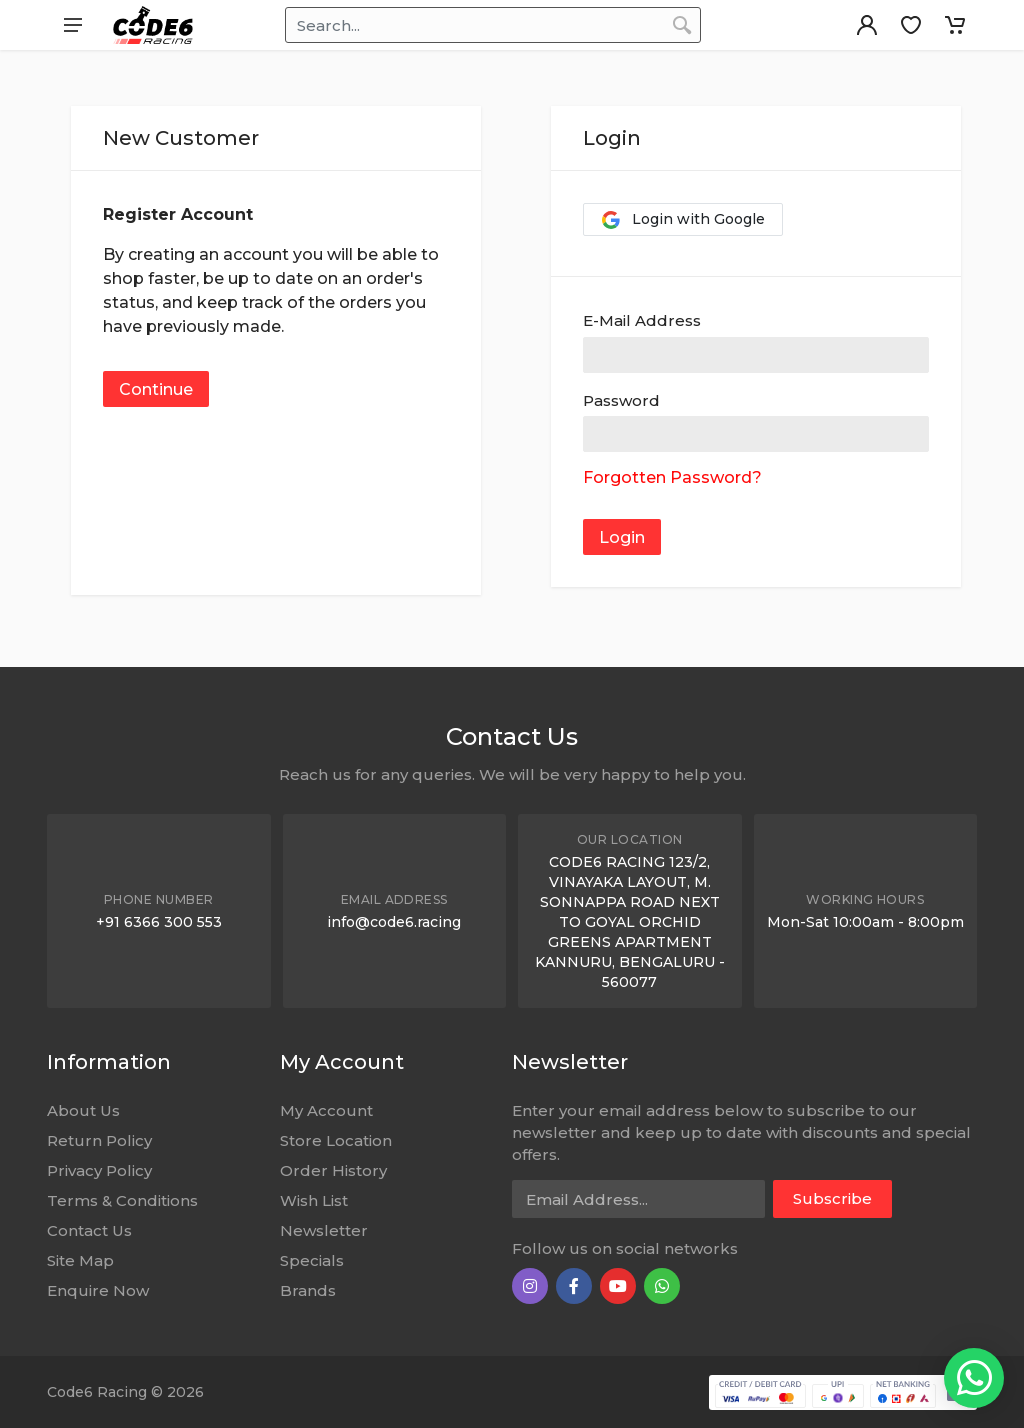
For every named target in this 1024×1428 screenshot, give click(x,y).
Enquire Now (98, 1290)
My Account (326, 1110)
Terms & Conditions (122, 1200)
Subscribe (832, 1198)
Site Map (80, 1260)
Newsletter (324, 1230)
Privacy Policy (99, 1170)
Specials (312, 1260)
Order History (333, 1170)
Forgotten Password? (672, 477)
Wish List (314, 1200)
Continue (156, 389)
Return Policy (99, 1140)
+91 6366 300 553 (159, 922)
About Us (83, 1110)
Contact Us (89, 1230)
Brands (308, 1290)
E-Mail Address (642, 320)
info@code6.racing (394, 922)
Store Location (336, 1140)
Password (621, 400)
